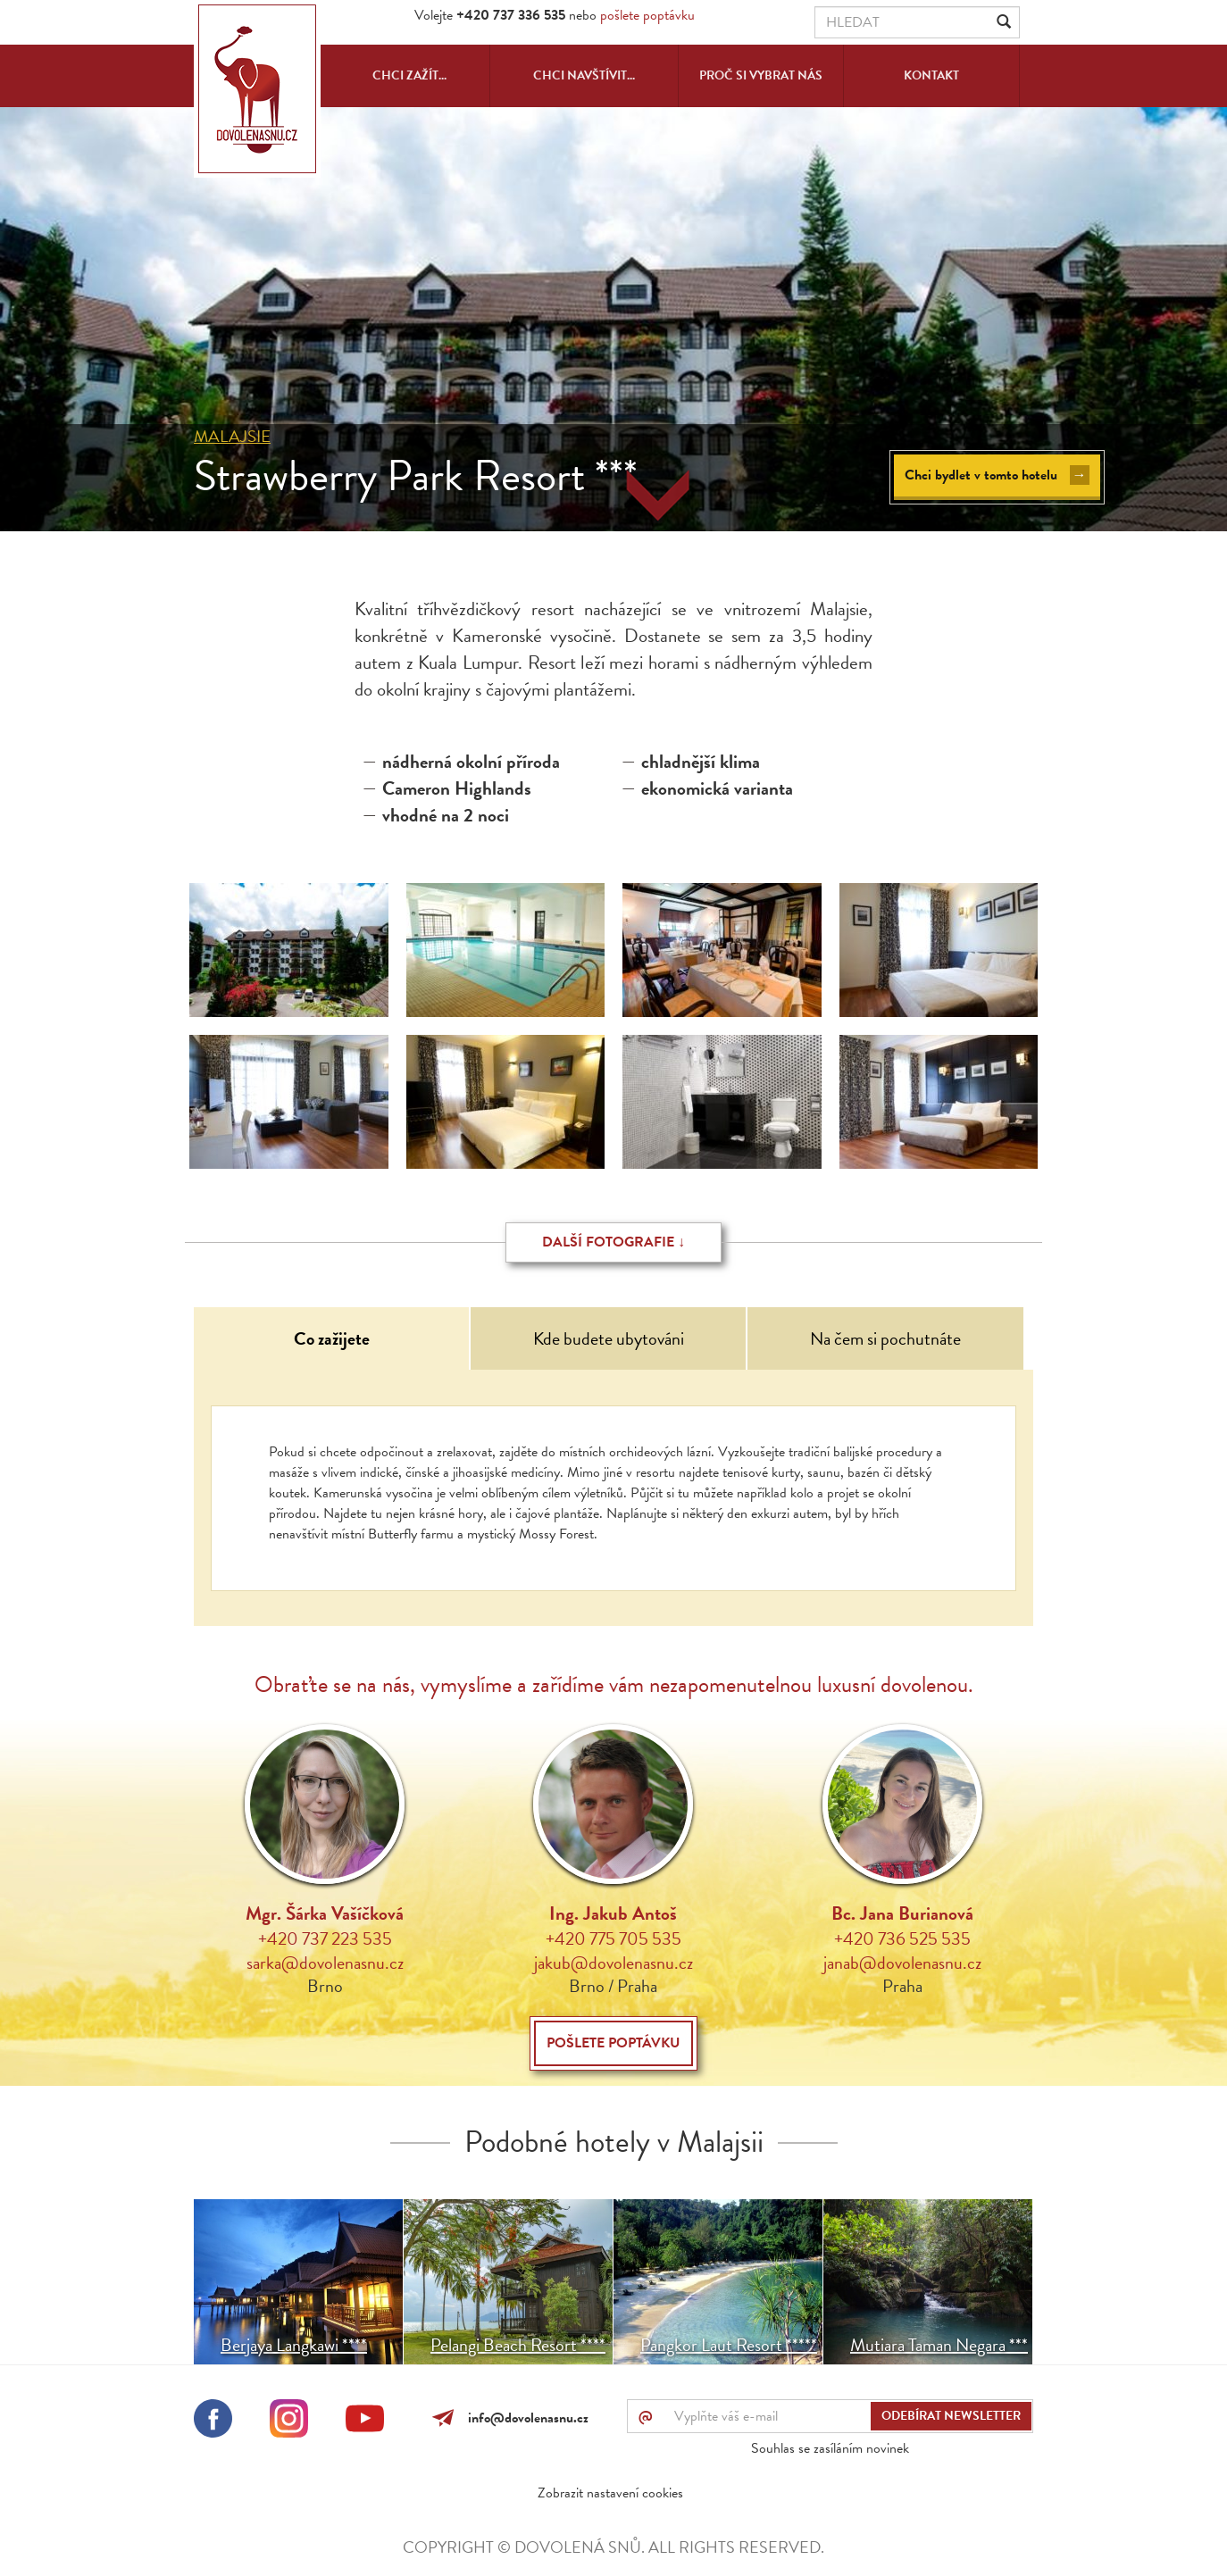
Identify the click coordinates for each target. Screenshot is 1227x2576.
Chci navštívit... (584, 75)
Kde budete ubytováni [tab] (608, 1338)
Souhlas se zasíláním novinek (830, 2448)
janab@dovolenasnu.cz (902, 1962)
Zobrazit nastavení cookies (610, 2493)
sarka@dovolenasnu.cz (325, 1962)
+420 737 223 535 (325, 1938)
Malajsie (232, 436)
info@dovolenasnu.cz (524, 2418)
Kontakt (931, 75)
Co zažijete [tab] (332, 1338)
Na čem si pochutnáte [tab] (885, 1338)
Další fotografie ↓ (613, 1242)
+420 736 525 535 (902, 1938)
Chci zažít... (409, 75)
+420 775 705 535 (613, 1938)
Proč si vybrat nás (760, 75)
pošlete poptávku (647, 15)
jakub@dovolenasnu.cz (613, 1962)
